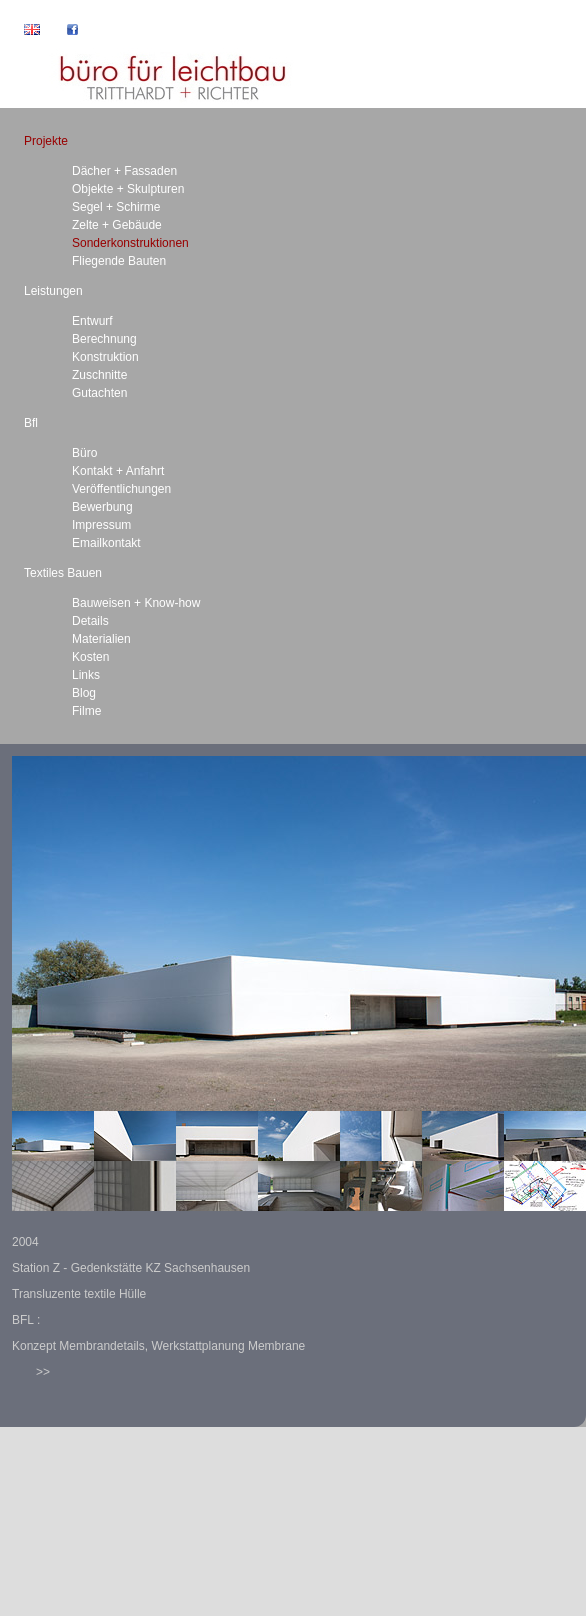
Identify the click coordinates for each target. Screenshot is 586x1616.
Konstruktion (105, 357)
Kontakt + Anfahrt (118, 471)
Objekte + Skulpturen (128, 189)
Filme (86, 711)
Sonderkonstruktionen (130, 243)
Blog (84, 693)
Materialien (101, 639)
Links (86, 675)
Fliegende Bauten (119, 261)
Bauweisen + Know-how (136, 603)
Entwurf (92, 321)
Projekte (46, 141)
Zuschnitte (99, 375)
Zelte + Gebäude (117, 225)
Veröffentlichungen (121, 489)
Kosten (90, 657)
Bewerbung (102, 507)
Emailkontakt (106, 543)
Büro (84, 453)
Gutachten (99, 393)
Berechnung (104, 339)
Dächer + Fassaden (124, 171)
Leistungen (53, 291)
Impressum (101, 525)
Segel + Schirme (116, 207)
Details (90, 621)
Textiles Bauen (63, 573)
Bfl (31, 423)
